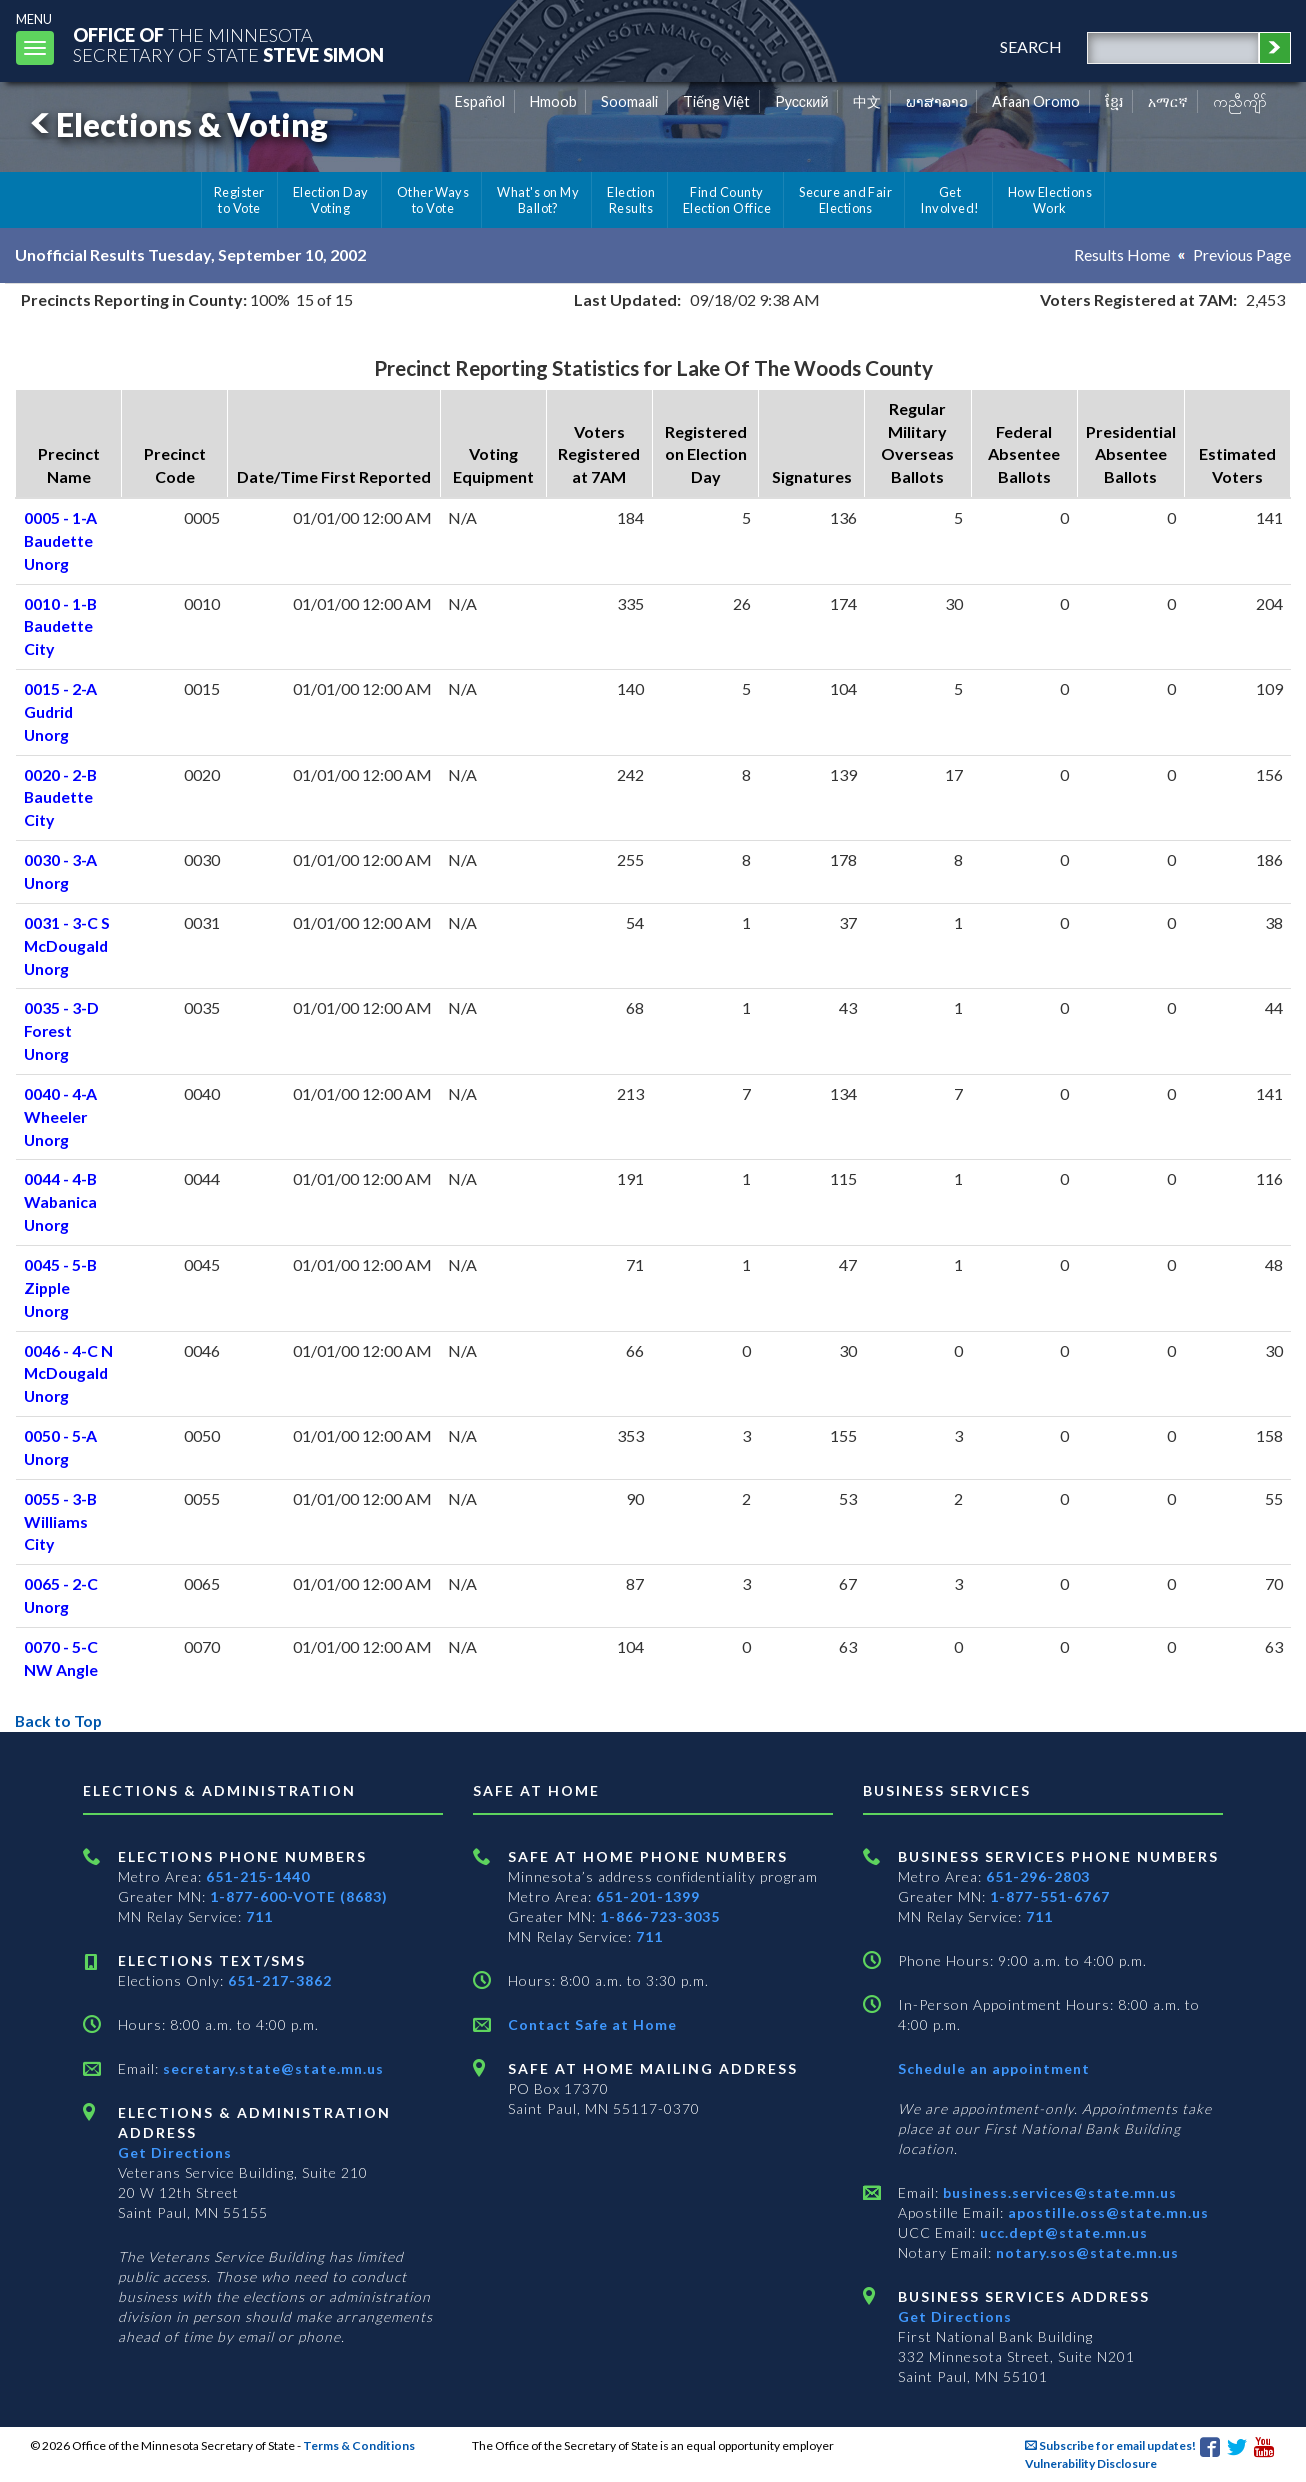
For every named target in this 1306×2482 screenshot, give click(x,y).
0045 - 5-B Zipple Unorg (61, 1287)
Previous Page (1242, 254)
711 (259, 1916)
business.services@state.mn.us (1058, 2192)
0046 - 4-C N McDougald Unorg (68, 1373)
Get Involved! (949, 200)
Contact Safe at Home (592, 2024)
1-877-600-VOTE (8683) (299, 1896)
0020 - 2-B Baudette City (61, 797)
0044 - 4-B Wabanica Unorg (61, 1201)
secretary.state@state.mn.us (271, 2068)
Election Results (631, 200)
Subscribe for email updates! (1110, 2445)
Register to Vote (239, 200)
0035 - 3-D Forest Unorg (61, 1030)
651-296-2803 (1038, 1876)
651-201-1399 (648, 1896)
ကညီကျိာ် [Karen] (1240, 101)
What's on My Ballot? (538, 200)
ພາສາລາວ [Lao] (937, 101)
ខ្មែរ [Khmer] (1114, 101)
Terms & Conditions (359, 2445)
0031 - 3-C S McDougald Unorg (67, 945)
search (1030, 46)
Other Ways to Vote (433, 200)
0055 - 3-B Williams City (61, 1521)
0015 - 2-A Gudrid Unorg (60, 711)
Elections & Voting (176, 124)
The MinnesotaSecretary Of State (230, 44)
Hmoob (553, 101)
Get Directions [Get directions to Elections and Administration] (175, 2152)
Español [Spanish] (480, 101)
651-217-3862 (280, 1980)
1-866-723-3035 (660, 1916)
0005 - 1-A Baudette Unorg (60, 540)
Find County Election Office (727, 200)
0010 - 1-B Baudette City (61, 626)
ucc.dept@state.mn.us (1062, 2232)
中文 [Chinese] (867, 101)
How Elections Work (1050, 200)
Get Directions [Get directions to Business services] (955, 2316)
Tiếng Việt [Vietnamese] (716, 101)
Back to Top (59, 1720)
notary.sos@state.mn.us (1085, 2252)
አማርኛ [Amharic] (1168, 101)
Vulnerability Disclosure (1091, 2463)
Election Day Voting (331, 200)
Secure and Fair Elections (845, 200)
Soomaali (629, 101)
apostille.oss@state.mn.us (1106, 2212)
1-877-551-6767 (1050, 1896)
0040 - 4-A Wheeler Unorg (60, 1116)
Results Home (1122, 254)
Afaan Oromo (1036, 101)
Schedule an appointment (994, 2068)
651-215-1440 (258, 1876)
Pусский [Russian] (802, 101)
